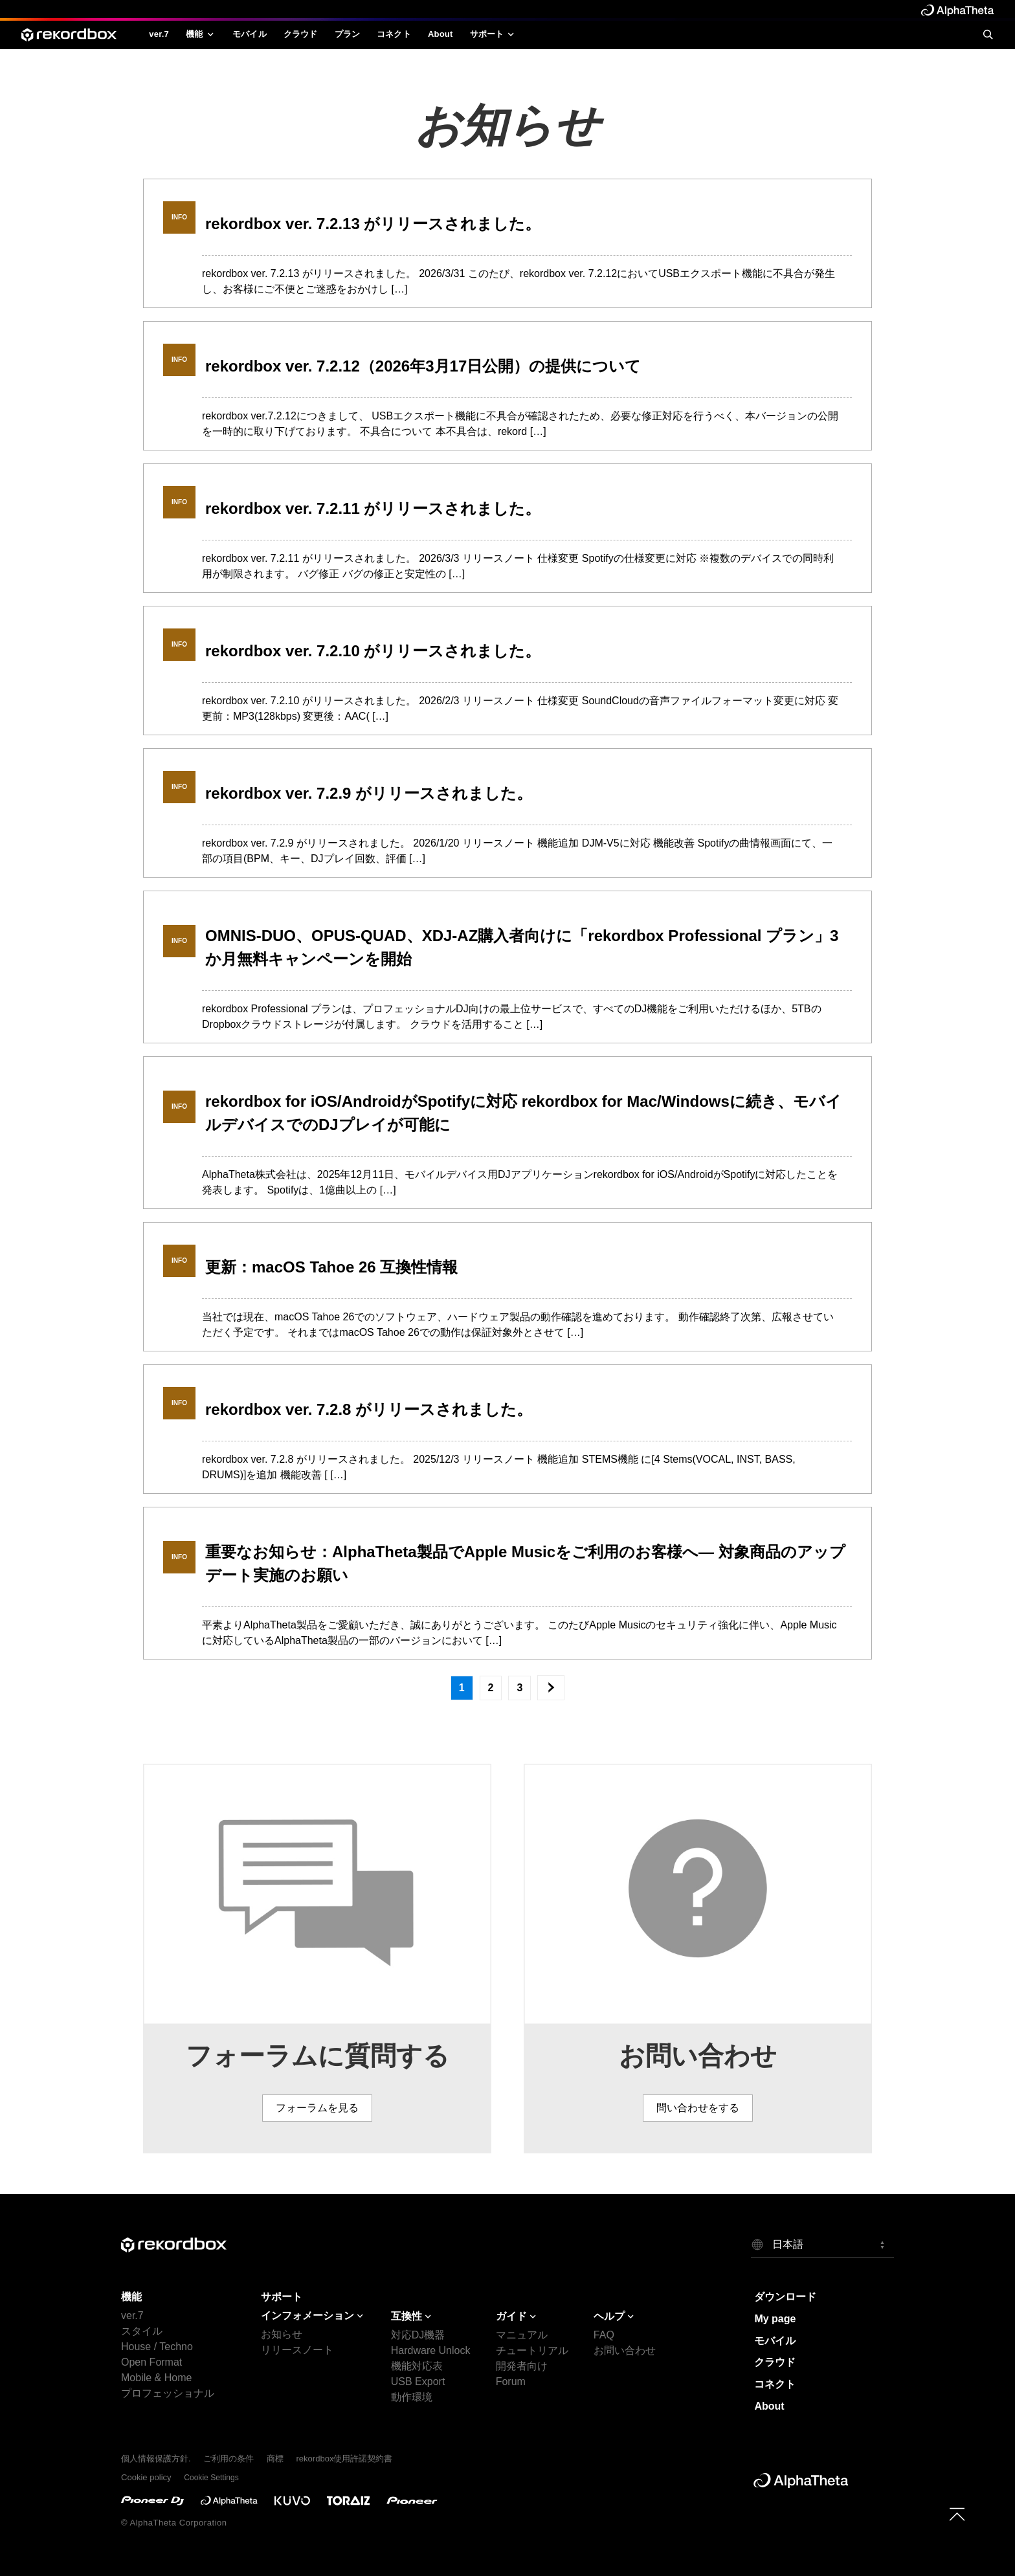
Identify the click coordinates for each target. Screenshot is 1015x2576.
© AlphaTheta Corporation (174, 2522)
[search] (987, 34)
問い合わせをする (697, 2107)
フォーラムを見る (317, 2107)
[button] (822, 2244)
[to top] (957, 2514)
